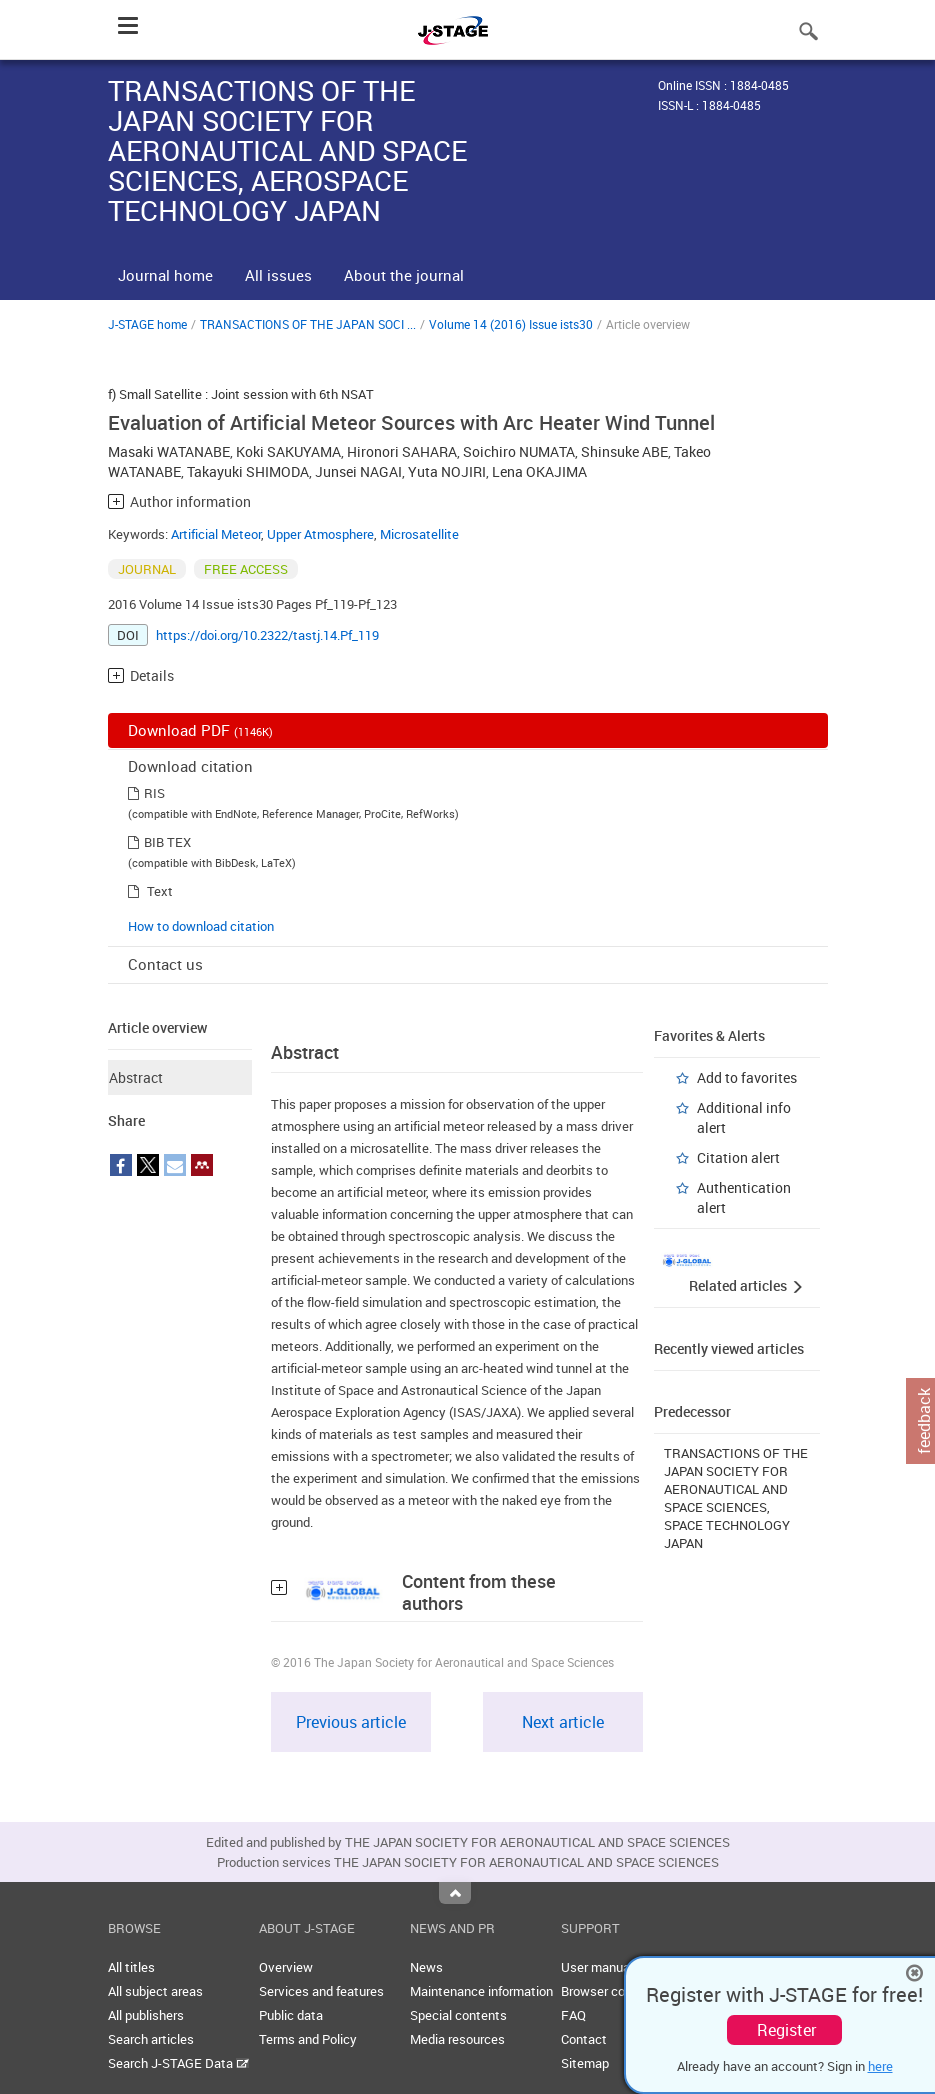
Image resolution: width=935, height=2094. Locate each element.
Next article (563, 1722)
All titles (131, 1967)
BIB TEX (167, 842)
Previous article (351, 1722)
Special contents (458, 2015)
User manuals (600, 1967)
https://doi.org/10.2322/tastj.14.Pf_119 (267, 635)
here (880, 2066)
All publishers (146, 2015)
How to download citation (201, 926)
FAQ (573, 2015)
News (426, 1967)
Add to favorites (747, 1077)
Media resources (457, 2039)
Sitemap (585, 2063)
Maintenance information (481, 1991)
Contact (584, 2039)
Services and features (321, 1991)
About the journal (404, 275)
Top (455, 1893)
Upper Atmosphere (320, 534)
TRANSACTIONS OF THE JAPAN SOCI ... (308, 324)
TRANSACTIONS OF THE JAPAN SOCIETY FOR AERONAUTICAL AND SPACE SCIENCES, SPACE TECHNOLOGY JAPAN (736, 1498)
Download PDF (200, 730)
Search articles (151, 2039)
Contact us (165, 964)
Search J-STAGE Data (178, 2063)
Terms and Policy (308, 2039)
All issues (278, 275)
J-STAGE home (147, 324)
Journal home (165, 275)
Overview (286, 1967)
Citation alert (738, 1157)
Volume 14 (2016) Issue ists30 (511, 324)
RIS (154, 793)
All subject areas (155, 1991)
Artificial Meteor (216, 534)
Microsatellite (419, 534)
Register (786, 2030)
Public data (291, 2015)
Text (160, 891)
